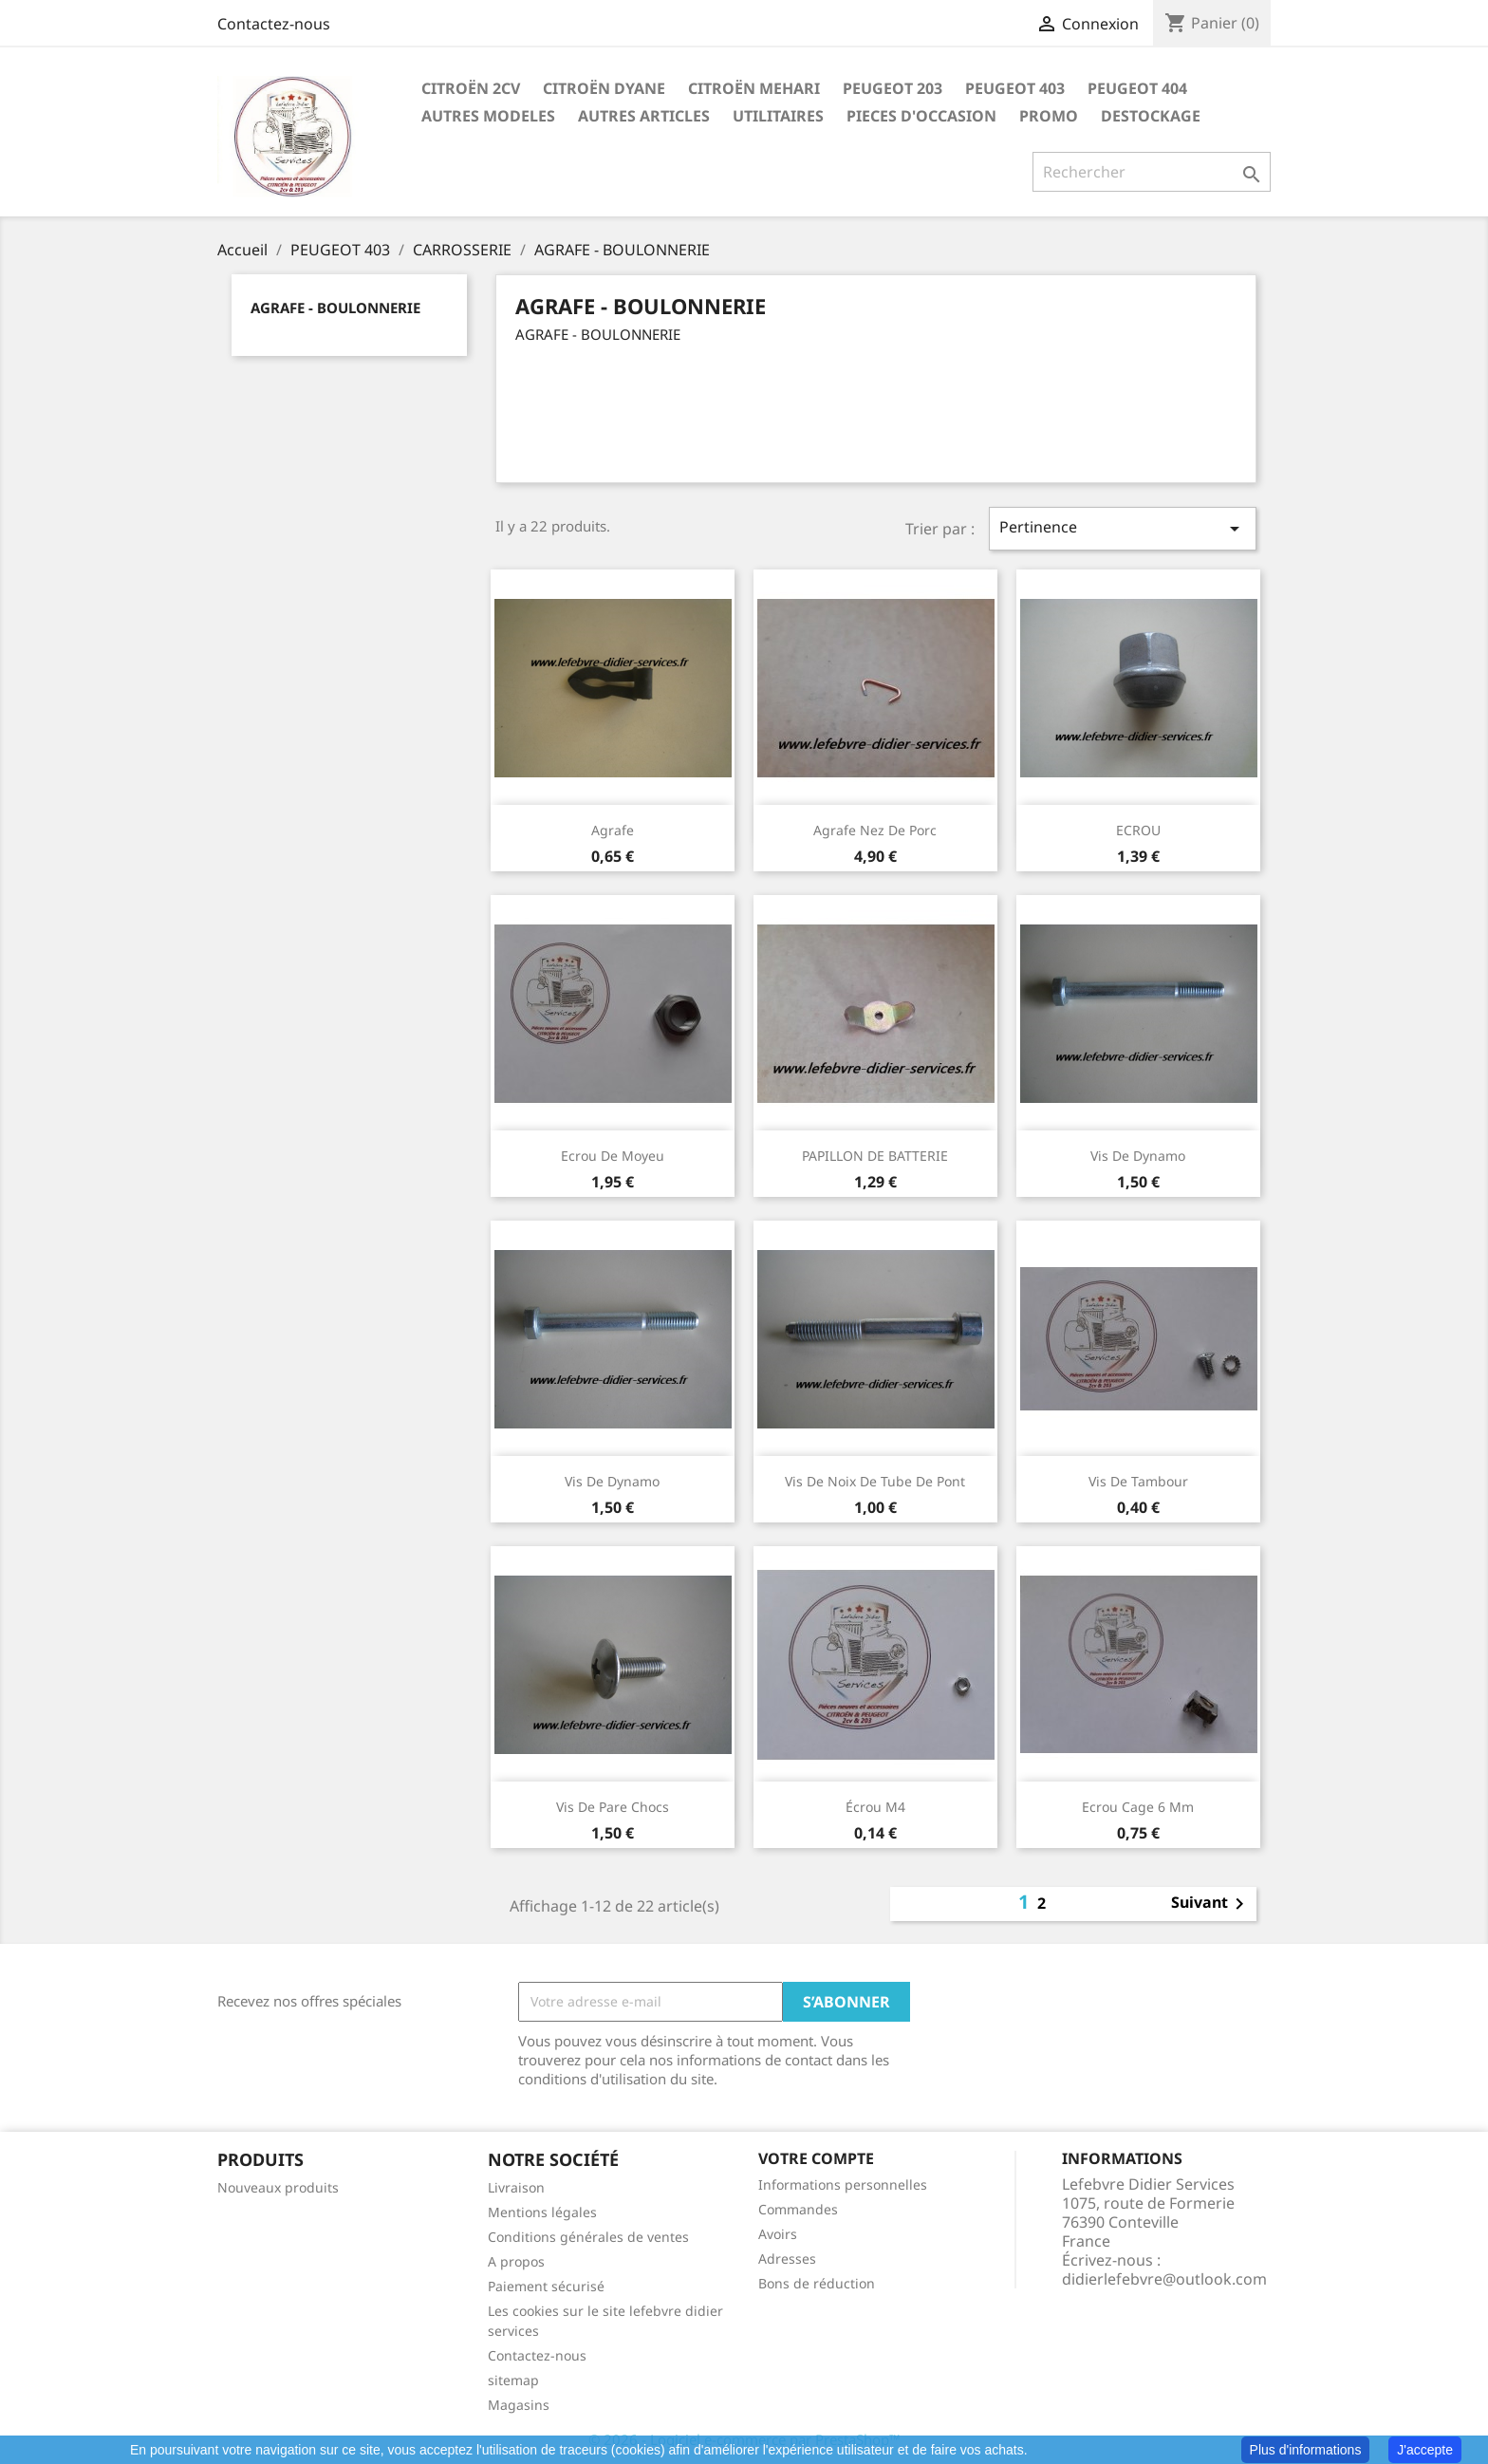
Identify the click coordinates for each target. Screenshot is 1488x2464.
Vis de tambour (1138, 1481)
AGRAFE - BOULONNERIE (335, 307)
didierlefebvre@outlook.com (1164, 2278)
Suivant (1211, 1904)
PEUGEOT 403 (1015, 88)
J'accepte (1425, 2449)
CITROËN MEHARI (754, 88)
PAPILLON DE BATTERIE (875, 1156)
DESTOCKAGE (1150, 115)
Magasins (518, 2405)
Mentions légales (542, 2212)
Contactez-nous (273, 23)
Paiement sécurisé (546, 2286)
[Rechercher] (1151, 172)
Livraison (516, 2187)
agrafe (612, 830)
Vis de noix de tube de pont (875, 1481)
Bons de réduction (816, 2283)
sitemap (513, 2380)
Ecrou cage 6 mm (1138, 1807)
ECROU (1138, 830)
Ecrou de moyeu (612, 1156)
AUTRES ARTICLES (644, 115)
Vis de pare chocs (612, 1807)
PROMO (1048, 115)
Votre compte (816, 2158)
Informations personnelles (842, 2184)
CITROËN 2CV (470, 88)
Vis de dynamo (1137, 1156)
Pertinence (1122, 528)
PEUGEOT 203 (892, 88)
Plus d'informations (1306, 2449)
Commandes (798, 2209)
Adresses (787, 2258)
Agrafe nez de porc (875, 830)
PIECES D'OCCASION (921, 115)
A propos (516, 2261)
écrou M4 (875, 1807)
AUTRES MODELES (488, 115)
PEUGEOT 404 (1137, 88)
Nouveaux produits (278, 2187)
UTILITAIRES (778, 115)
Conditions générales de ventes (588, 2237)
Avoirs (777, 2234)
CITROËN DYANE (604, 88)
